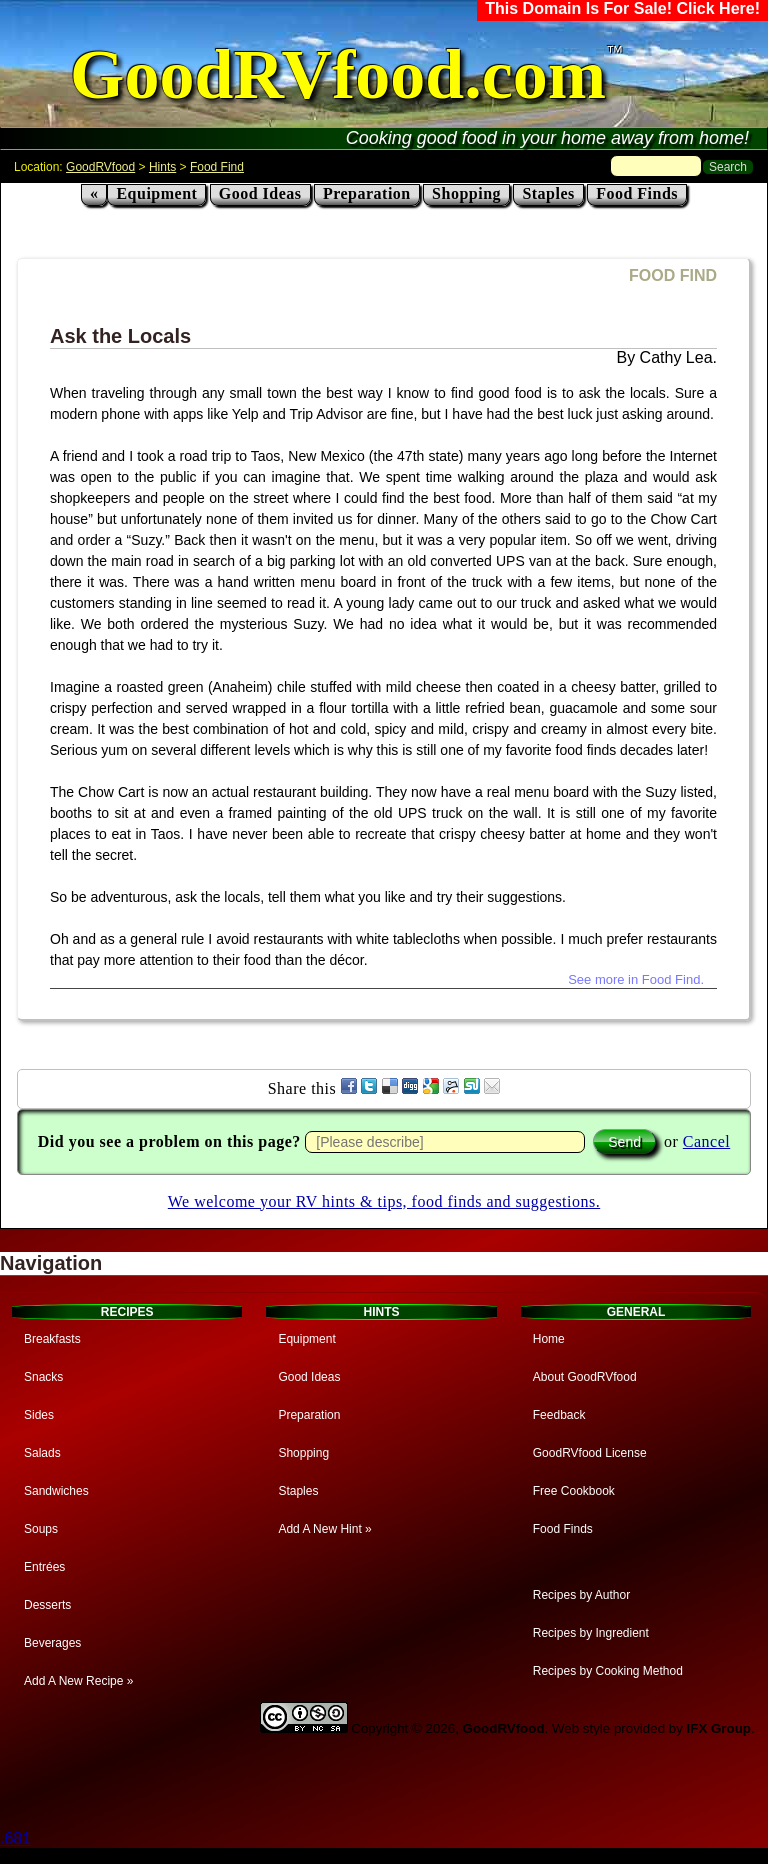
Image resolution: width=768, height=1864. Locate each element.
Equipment (156, 193)
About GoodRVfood (585, 1377)
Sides (39, 1415)
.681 (15, 1838)
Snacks (43, 1377)
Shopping (466, 193)
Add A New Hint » (324, 1529)
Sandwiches (56, 1491)
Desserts (47, 1605)
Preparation (367, 193)
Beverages (52, 1643)
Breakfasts (52, 1339)
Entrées (44, 1567)
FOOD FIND (673, 275)
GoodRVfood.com (338, 74)
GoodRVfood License (590, 1453)
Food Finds (637, 193)
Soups (41, 1529)
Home (549, 1339)
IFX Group (719, 1728)
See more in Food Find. (636, 979)
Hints (162, 167)
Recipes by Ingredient (591, 1633)
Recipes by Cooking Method (608, 1671)
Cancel (706, 1141)
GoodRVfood (100, 167)
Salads (42, 1453)
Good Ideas (260, 193)
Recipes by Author (581, 1595)
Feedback (559, 1415)
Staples (548, 193)
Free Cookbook (574, 1491)
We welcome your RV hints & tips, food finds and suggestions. (384, 1201)
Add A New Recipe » (78, 1681)
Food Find (217, 167)
